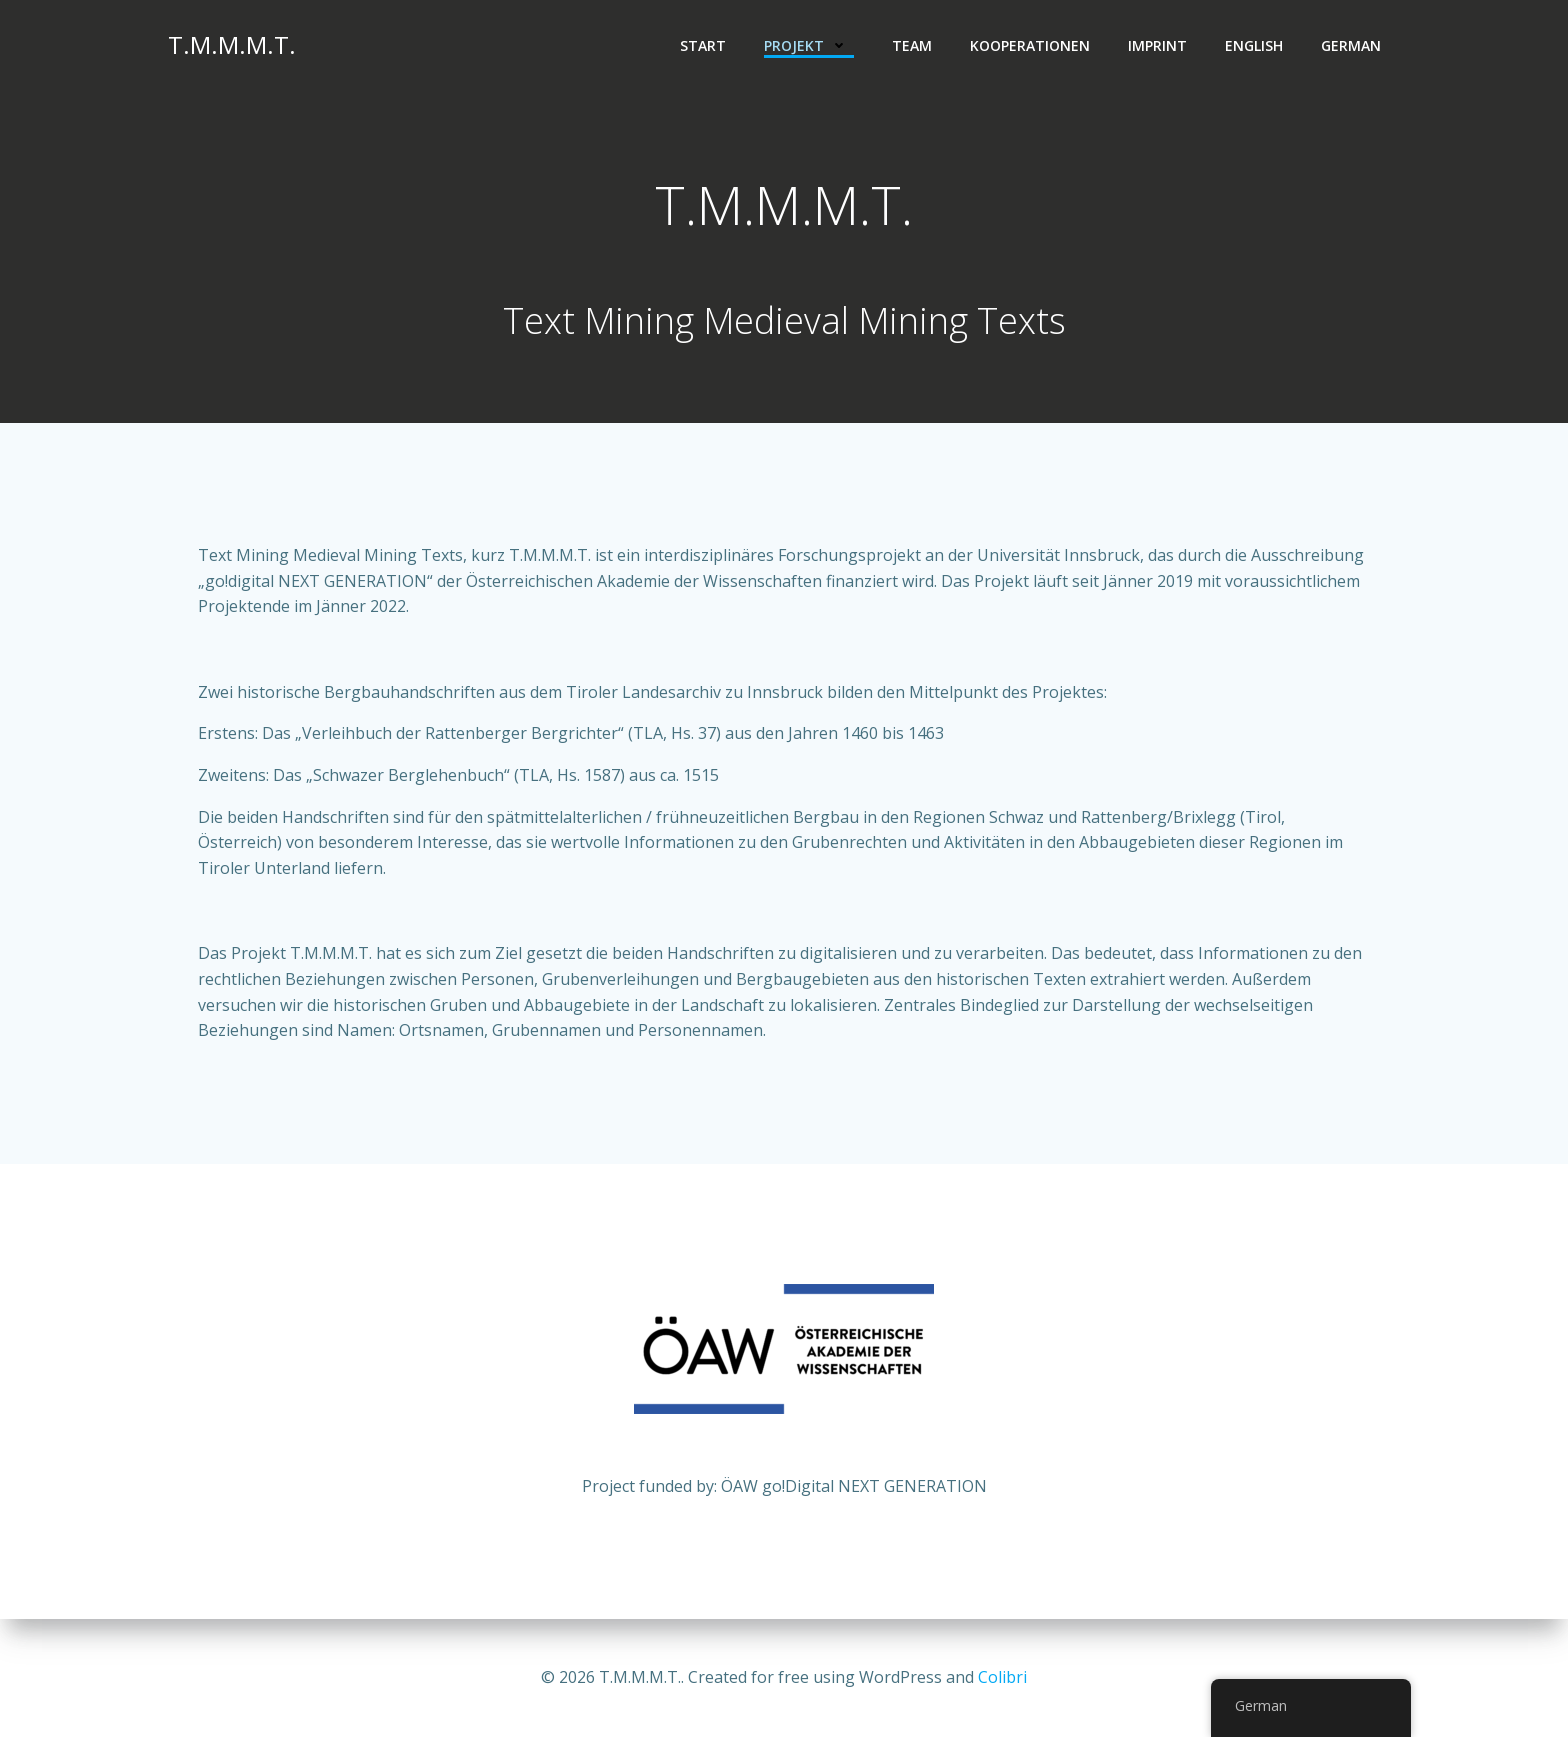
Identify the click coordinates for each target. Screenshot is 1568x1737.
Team (912, 45)
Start (703, 45)
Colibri (1002, 1677)
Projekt (809, 45)
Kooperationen (1030, 45)
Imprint (1157, 45)
